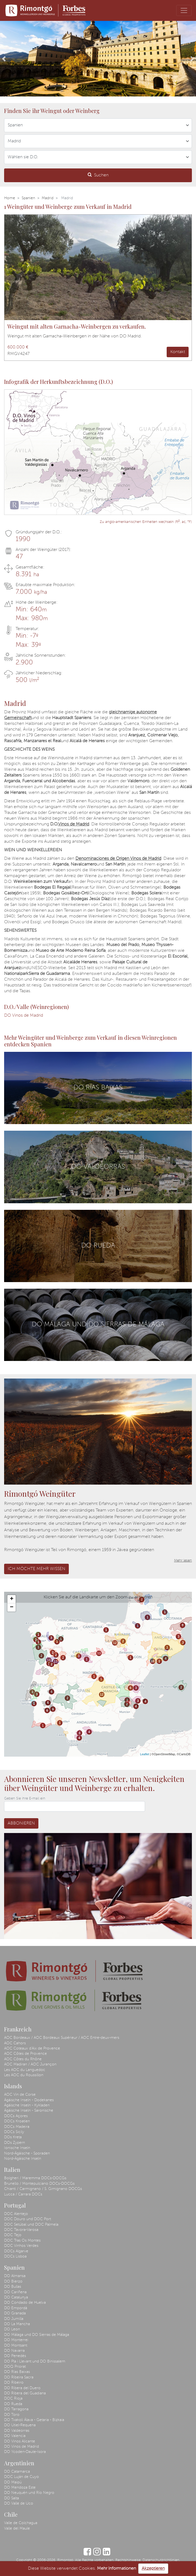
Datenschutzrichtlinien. (161, 2560)
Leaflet (144, 1754)
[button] (4, 58)
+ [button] (11, 1599)
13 (48, 1660)
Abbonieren (21, 1823)
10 (152, 1661)
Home (9, 198)
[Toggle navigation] (184, 10)
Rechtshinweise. (128, 2560)
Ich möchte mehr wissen (36, 1569)
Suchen (98, 175)
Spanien (28, 198)
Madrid (47, 198)
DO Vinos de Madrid (23, 1015)
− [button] (11, 1607)
